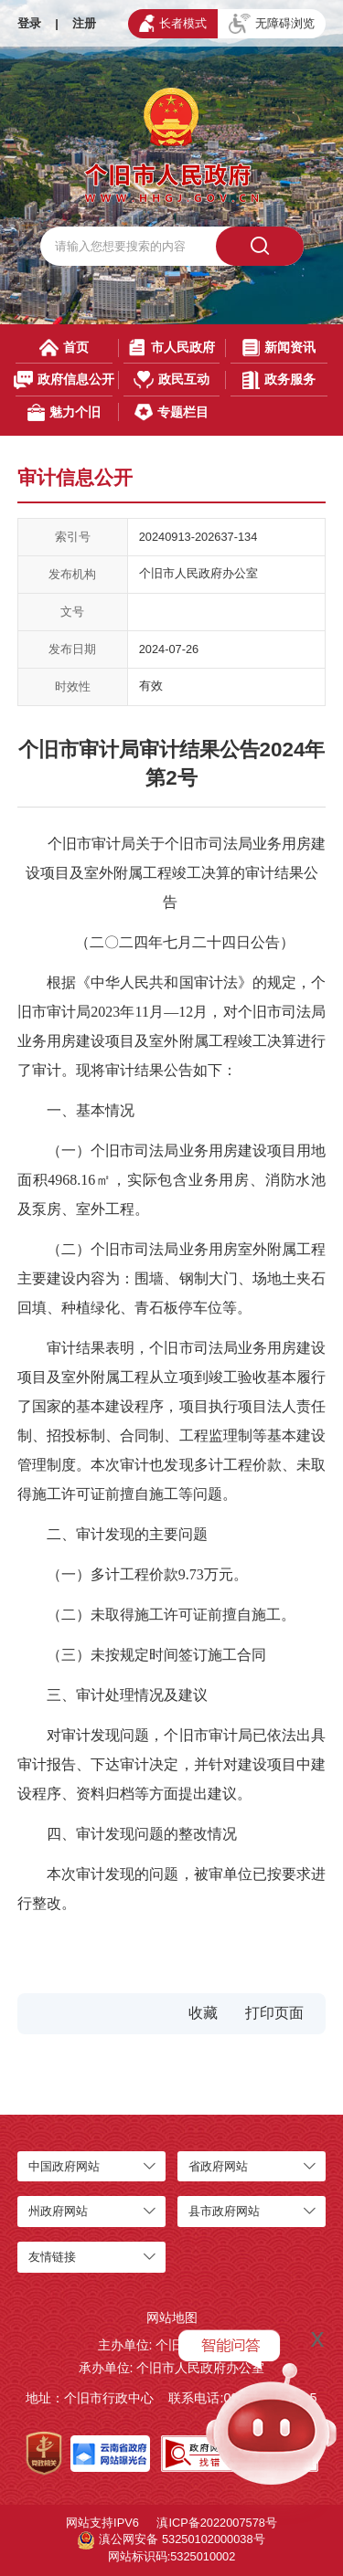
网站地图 (172, 2317)
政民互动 (171, 379)
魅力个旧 (64, 412)
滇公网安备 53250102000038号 (171, 2540)
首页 (64, 347)
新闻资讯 (279, 347)
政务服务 (279, 379)
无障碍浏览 (272, 24)
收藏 (203, 2013)
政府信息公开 (64, 379)
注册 (84, 23)
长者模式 (173, 23)
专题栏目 (171, 412)
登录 (29, 23)
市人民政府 (171, 347)
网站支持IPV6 (102, 2522)
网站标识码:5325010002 (172, 2556)
